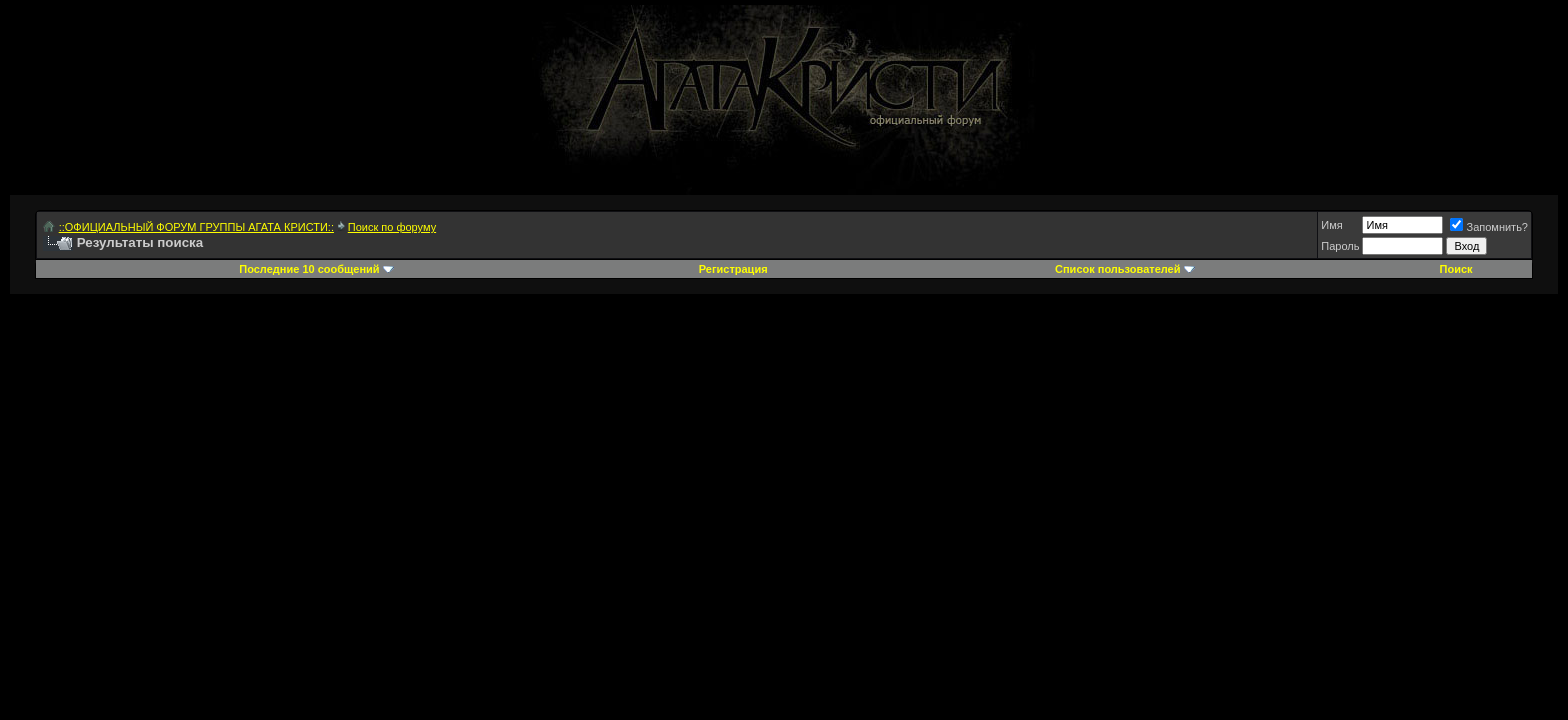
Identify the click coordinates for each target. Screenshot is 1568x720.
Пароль (1340, 246)
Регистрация (733, 269)
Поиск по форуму (392, 227)
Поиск (1456, 269)
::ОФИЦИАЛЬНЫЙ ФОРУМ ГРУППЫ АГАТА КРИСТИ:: (196, 227)
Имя (1331, 225)
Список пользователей (1117, 269)
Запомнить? (1489, 227)
